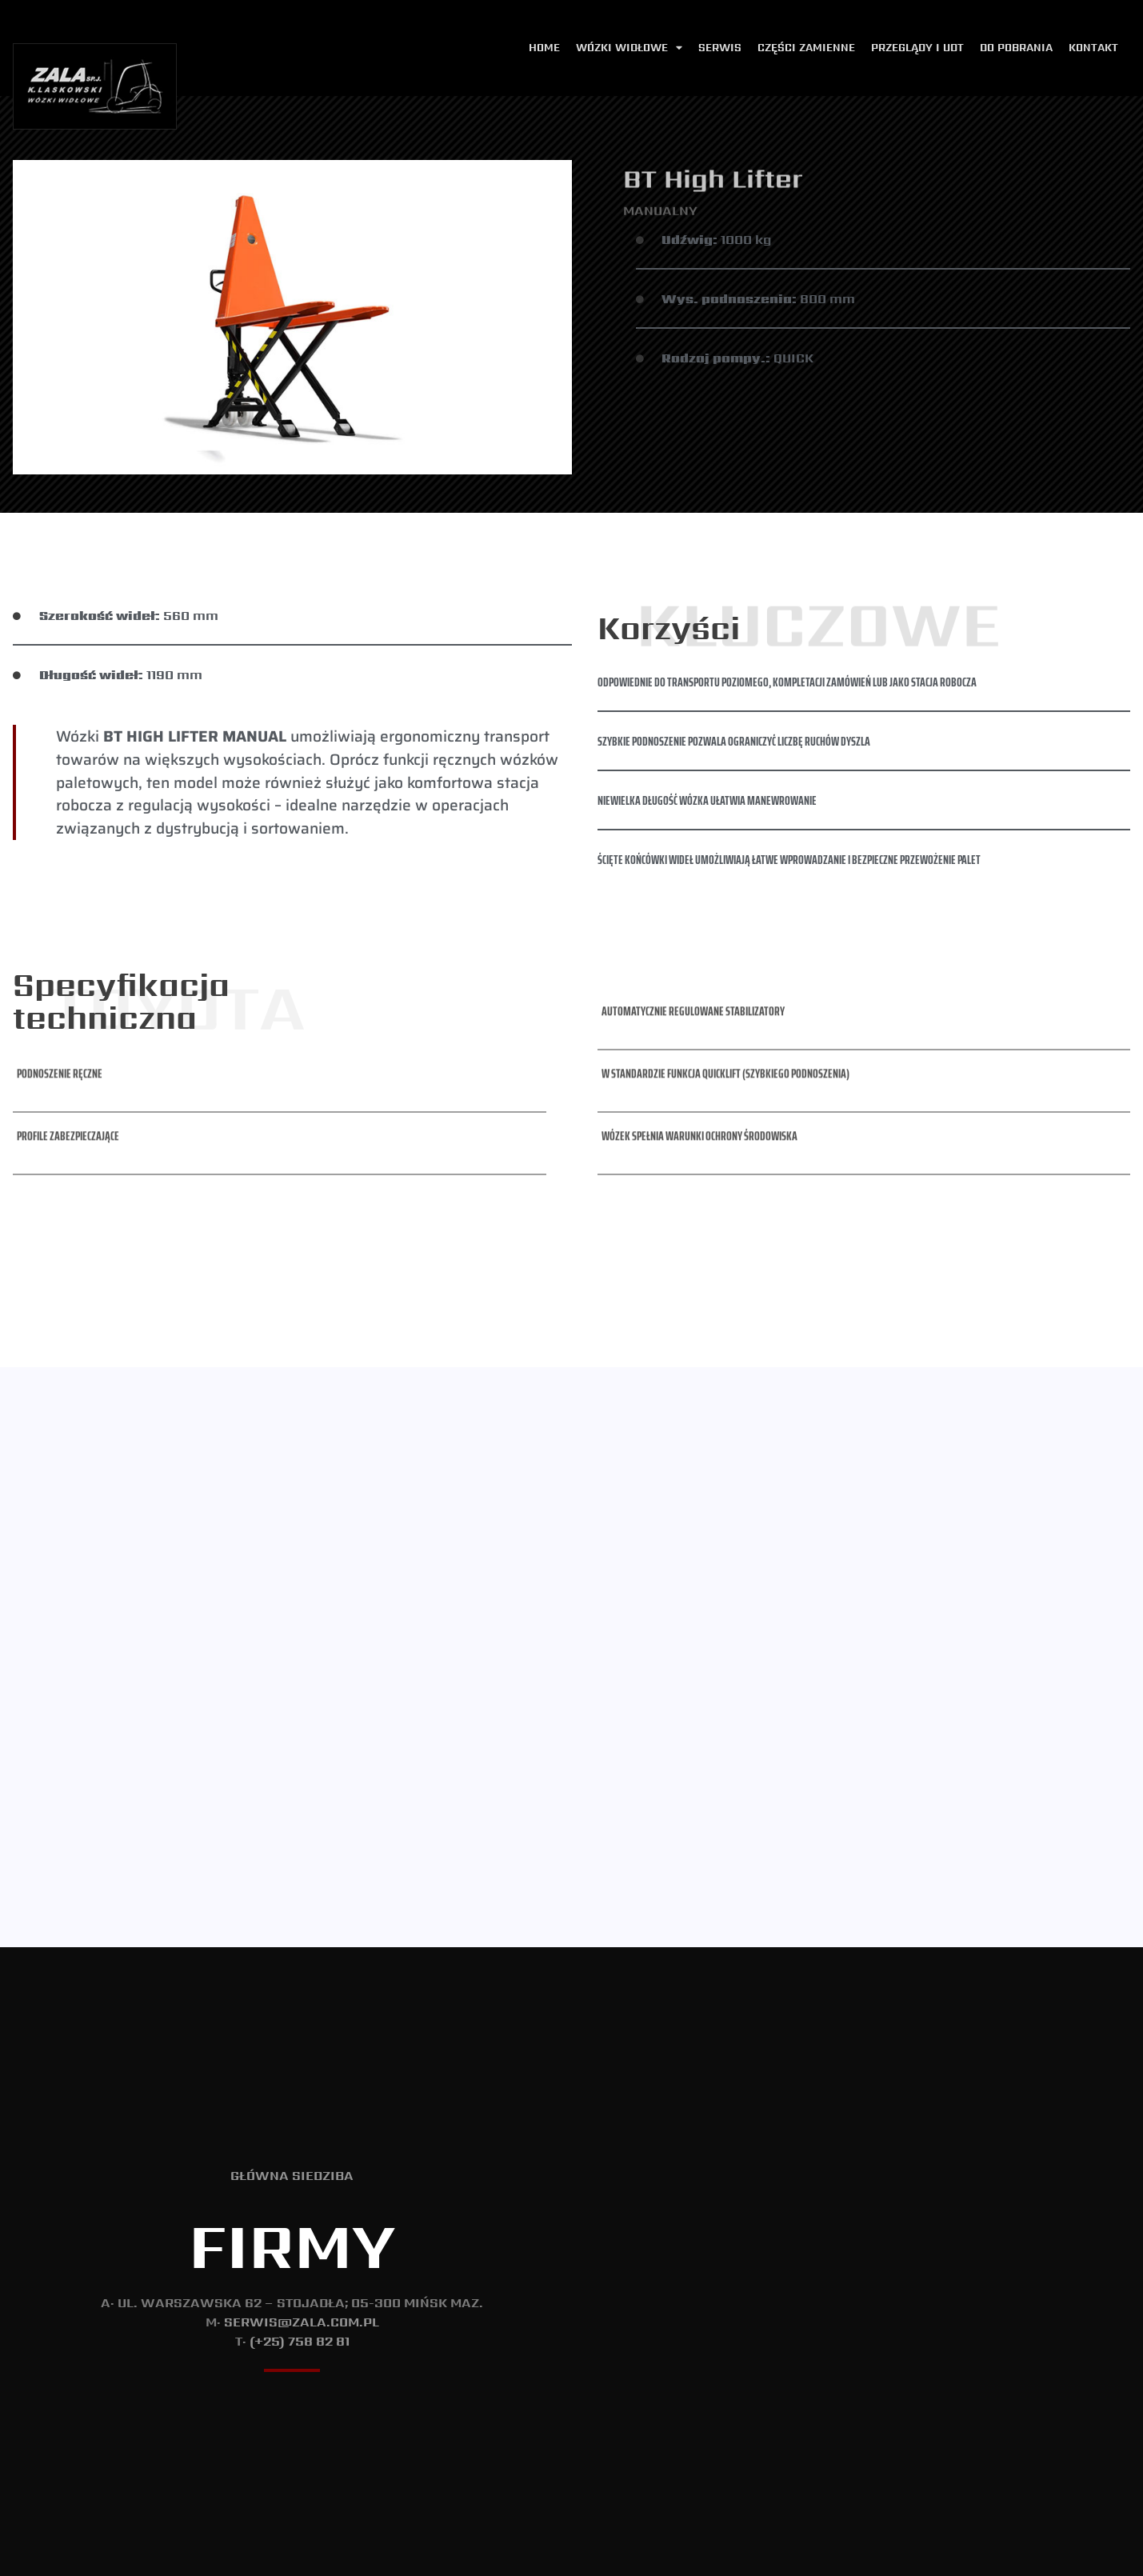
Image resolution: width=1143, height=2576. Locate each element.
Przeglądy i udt (917, 47)
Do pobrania (1016, 47)
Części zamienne (806, 47)
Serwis (719, 47)
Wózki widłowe (629, 48)
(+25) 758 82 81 (300, 2237)
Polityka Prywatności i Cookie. (571, 2551)
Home (544, 47)
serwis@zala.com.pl (301, 2218)
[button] (57, 918)
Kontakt (1093, 47)
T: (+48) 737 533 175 (1087, 2557)
